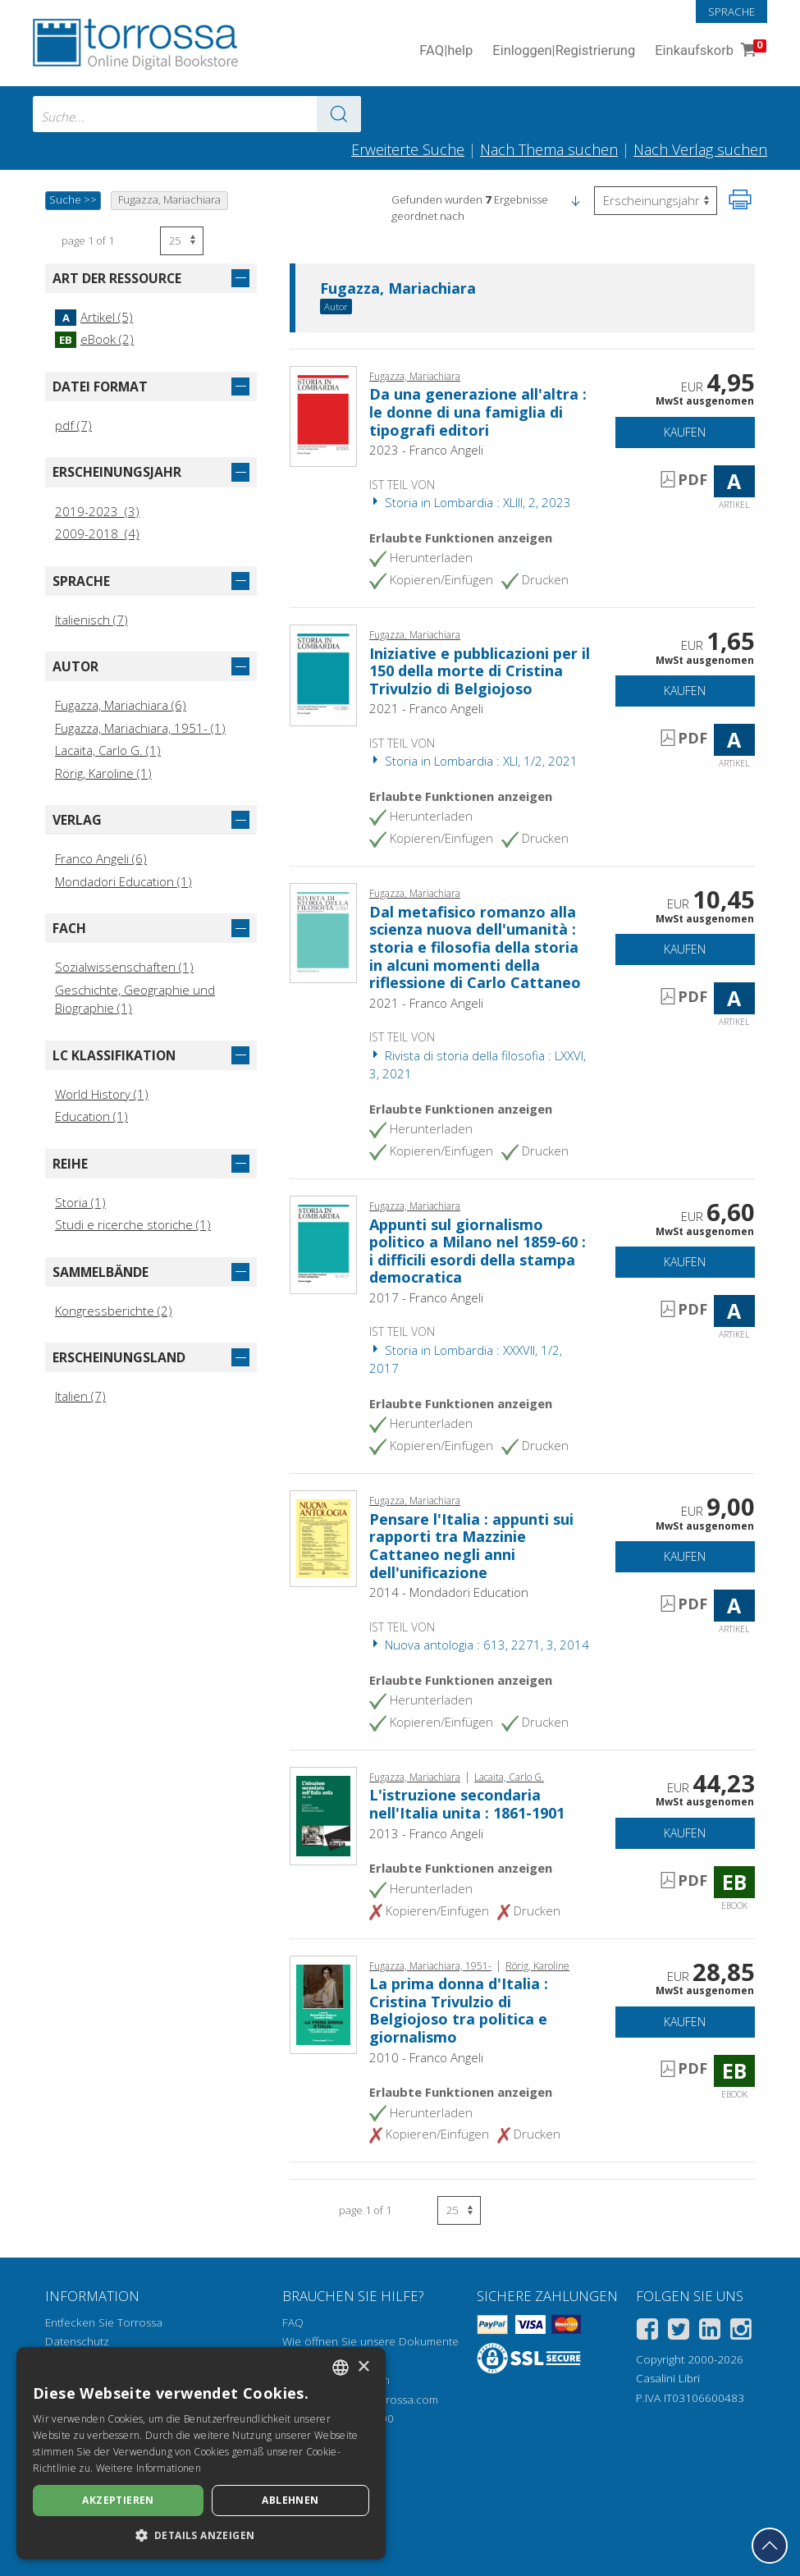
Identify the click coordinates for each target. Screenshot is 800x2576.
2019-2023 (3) (97, 511)
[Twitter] (679, 2332)
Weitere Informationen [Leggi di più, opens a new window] (148, 2468)
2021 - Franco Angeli (426, 708)
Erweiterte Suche (407, 149)
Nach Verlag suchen (700, 149)
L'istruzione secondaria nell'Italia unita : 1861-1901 (467, 1804)
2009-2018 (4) (97, 533)
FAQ (293, 2322)
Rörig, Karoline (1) (103, 773)
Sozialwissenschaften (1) (124, 967)
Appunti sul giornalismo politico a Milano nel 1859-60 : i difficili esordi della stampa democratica (477, 1251)
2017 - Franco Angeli (426, 1297)
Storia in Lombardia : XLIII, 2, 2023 (470, 502)
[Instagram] (741, 2332)
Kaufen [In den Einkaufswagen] (685, 432)
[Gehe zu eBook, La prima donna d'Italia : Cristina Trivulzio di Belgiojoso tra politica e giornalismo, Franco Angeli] (323, 2003)
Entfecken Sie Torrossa (103, 2322)
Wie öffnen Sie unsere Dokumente (370, 2341)
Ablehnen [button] (290, 2500)
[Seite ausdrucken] (740, 199)
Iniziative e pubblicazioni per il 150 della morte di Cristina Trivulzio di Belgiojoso (479, 670)
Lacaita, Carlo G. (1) (108, 750)
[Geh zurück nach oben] (770, 2546)
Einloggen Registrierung (563, 51)
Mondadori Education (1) (123, 881)
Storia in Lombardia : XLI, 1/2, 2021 (473, 761)
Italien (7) (80, 1396)
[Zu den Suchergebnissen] (339, 114)
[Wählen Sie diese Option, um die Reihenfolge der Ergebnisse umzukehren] (655, 200)
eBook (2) (94, 339)
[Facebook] (647, 2332)
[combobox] (197, 114)
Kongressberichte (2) (113, 1310)
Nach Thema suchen (549, 149)
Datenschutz (77, 2341)
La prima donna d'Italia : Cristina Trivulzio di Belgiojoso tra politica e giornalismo (458, 2010)
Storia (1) (80, 1202)
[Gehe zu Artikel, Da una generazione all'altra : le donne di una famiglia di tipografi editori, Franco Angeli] (323, 415)
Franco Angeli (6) (101, 858)
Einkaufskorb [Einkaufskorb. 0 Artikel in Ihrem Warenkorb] (709, 51)
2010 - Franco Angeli (426, 2057)
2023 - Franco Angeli (426, 450)
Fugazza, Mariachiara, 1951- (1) (140, 728)
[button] (575, 199)
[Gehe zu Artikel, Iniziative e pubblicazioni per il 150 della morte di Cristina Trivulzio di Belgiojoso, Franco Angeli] (323, 674)
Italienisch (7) (91, 619)
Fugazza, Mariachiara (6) (120, 705)
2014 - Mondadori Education (448, 1592)
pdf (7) (73, 425)
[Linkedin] (710, 2332)
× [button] (363, 2367)
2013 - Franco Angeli (426, 1833)
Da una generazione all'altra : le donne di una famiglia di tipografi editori (478, 411)
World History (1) (102, 1094)
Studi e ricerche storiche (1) (133, 1224)
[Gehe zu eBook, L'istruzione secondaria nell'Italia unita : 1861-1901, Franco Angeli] (323, 1814)
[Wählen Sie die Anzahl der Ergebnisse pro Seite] (181, 240)
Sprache (731, 11)
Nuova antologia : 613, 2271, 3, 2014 (479, 1644)
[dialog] (201, 2453)
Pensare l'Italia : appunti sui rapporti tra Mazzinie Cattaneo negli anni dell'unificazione (471, 1545)
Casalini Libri (668, 2378)
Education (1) (91, 1116)
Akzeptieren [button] (117, 2500)
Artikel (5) (94, 317)
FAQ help (446, 51)
